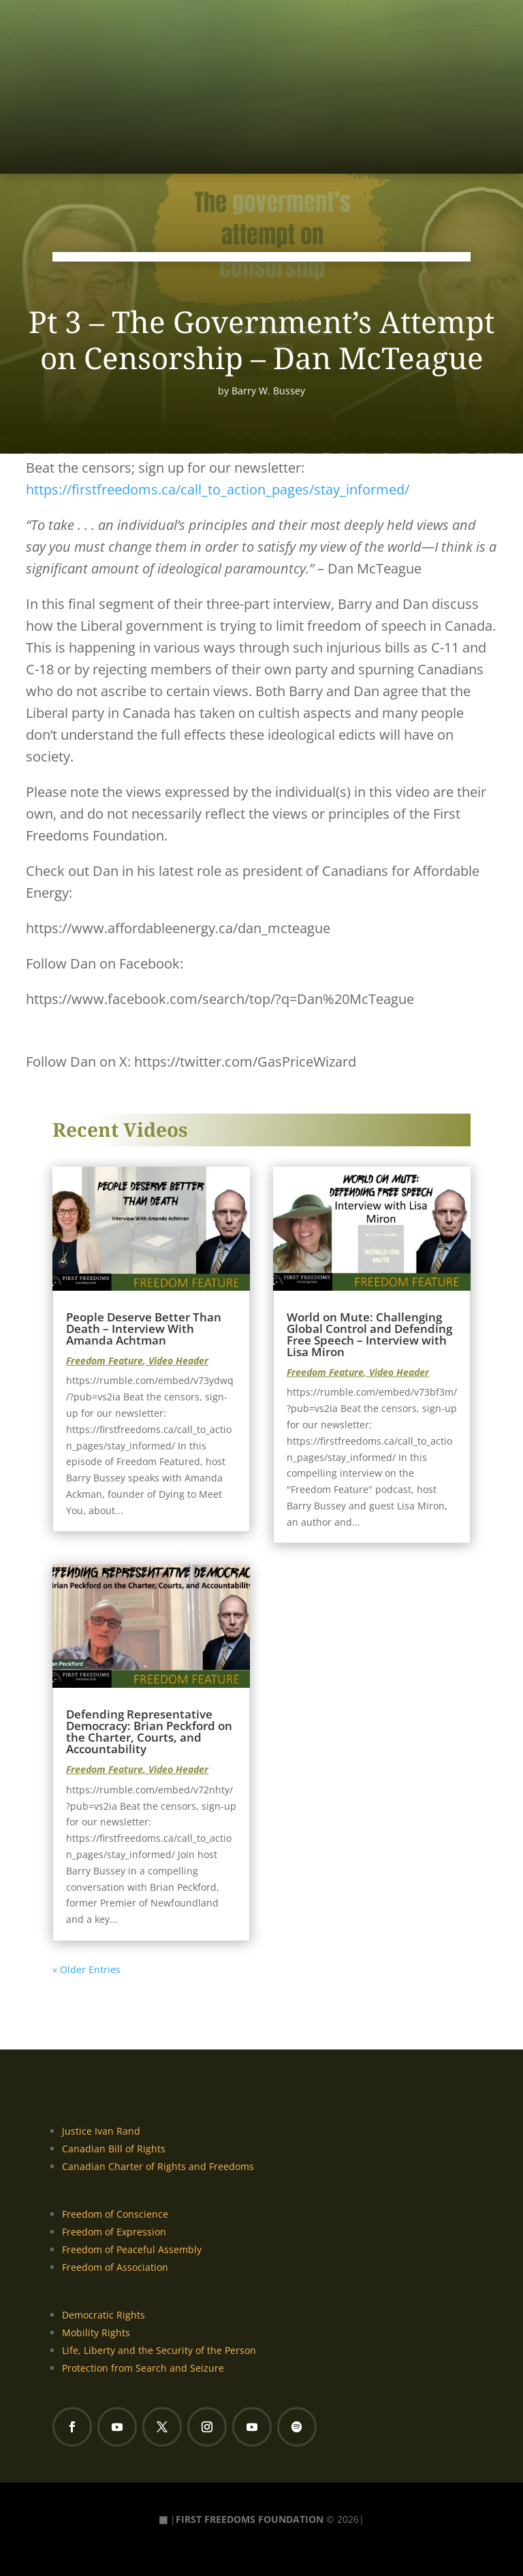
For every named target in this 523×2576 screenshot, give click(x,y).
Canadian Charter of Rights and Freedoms (158, 2166)
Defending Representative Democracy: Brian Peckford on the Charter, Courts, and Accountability (149, 1731)
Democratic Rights (103, 2314)
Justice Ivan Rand (101, 2130)
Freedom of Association (115, 2267)
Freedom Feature (104, 1360)
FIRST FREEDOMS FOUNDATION (249, 2519)
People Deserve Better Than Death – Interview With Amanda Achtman (143, 1328)
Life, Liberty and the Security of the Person (159, 2350)
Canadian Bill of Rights (113, 2148)
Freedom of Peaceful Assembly (132, 2249)
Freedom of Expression (114, 2231)
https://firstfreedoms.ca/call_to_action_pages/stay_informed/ (217, 489)
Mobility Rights (96, 2332)
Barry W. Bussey (268, 390)
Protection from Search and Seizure (143, 2367)
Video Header (178, 1360)
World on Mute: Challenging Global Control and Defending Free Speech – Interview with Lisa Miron (369, 1334)
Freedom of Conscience (115, 2214)
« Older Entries (86, 1969)
